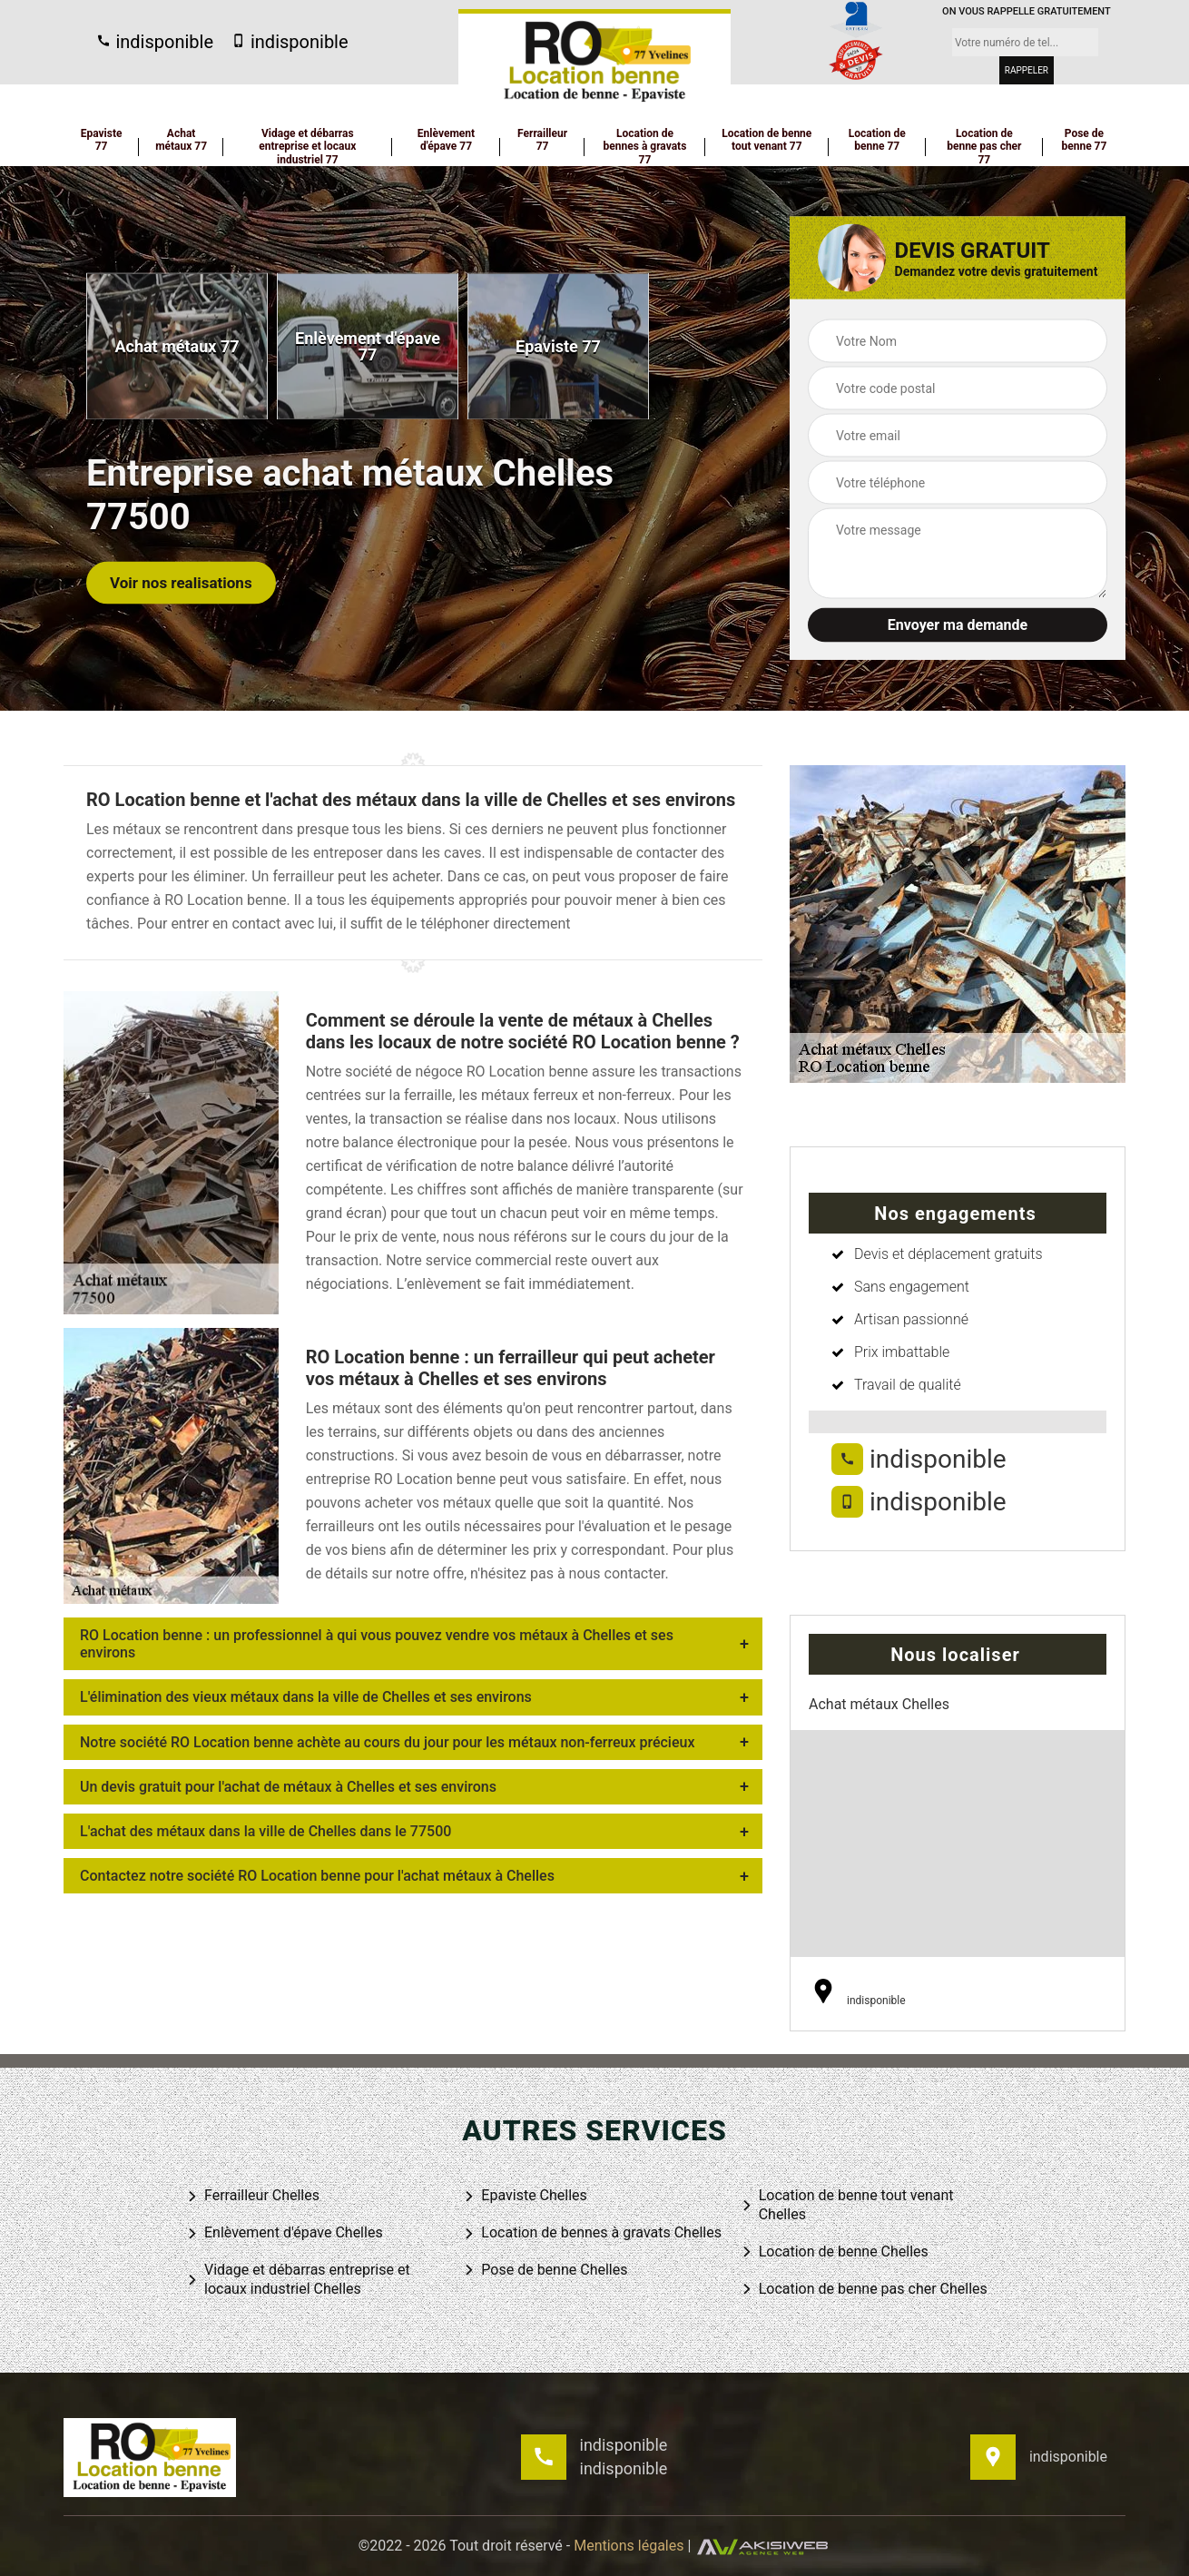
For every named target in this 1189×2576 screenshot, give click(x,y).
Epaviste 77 (102, 139)
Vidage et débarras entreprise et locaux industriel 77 (307, 146)
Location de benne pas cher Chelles (864, 2289)
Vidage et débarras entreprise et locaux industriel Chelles (298, 2279)
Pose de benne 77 (1083, 139)
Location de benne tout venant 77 (766, 139)
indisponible (154, 42)
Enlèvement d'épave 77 (446, 139)
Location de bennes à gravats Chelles (592, 2233)
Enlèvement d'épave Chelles (284, 2233)
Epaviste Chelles (524, 2196)
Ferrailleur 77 (542, 139)
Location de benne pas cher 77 (984, 146)
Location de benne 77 (877, 139)
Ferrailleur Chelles (252, 2196)
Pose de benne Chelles (545, 2270)
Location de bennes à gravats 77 (645, 146)
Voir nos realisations (181, 582)
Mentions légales (628, 2545)
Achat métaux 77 (181, 139)
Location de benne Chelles (835, 2252)
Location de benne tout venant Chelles (847, 2205)
